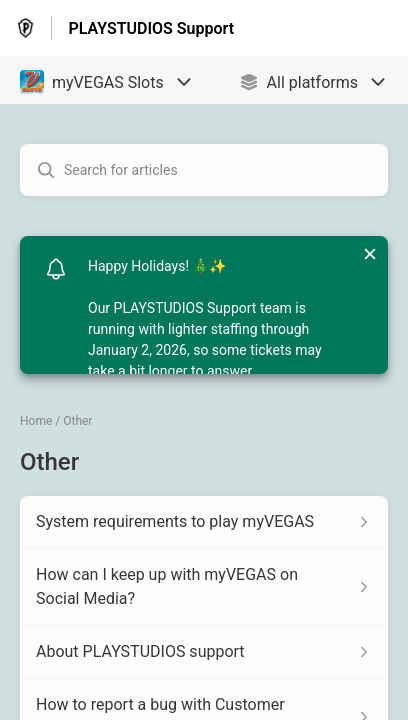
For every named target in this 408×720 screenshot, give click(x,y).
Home (36, 421)
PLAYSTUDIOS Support (151, 28)
